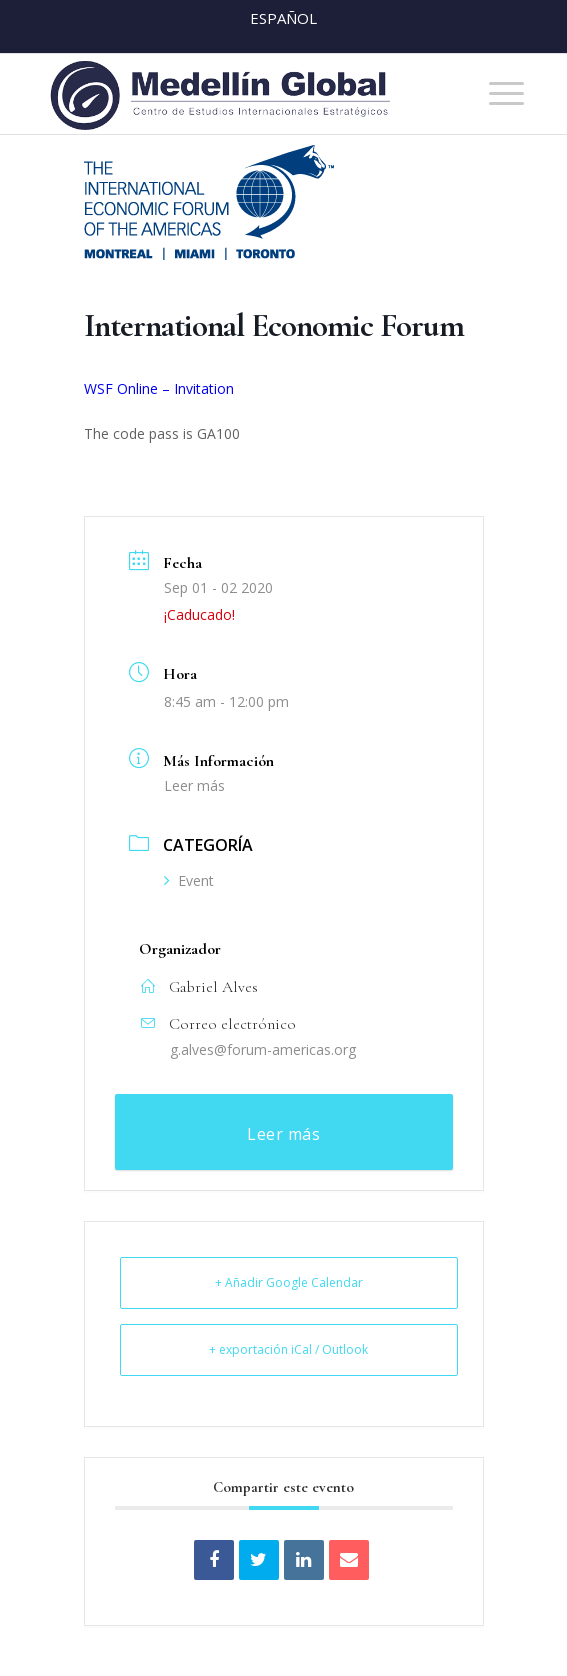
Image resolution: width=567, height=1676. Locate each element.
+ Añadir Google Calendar (289, 1282)
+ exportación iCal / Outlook (288, 1349)
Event (189, 880)
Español (283, 18)
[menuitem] (496, 94)
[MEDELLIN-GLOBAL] (236, 94)
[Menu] (496, 94)
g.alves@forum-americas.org (263, 1049)
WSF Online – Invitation (159, 388)
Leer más (194, 785)
